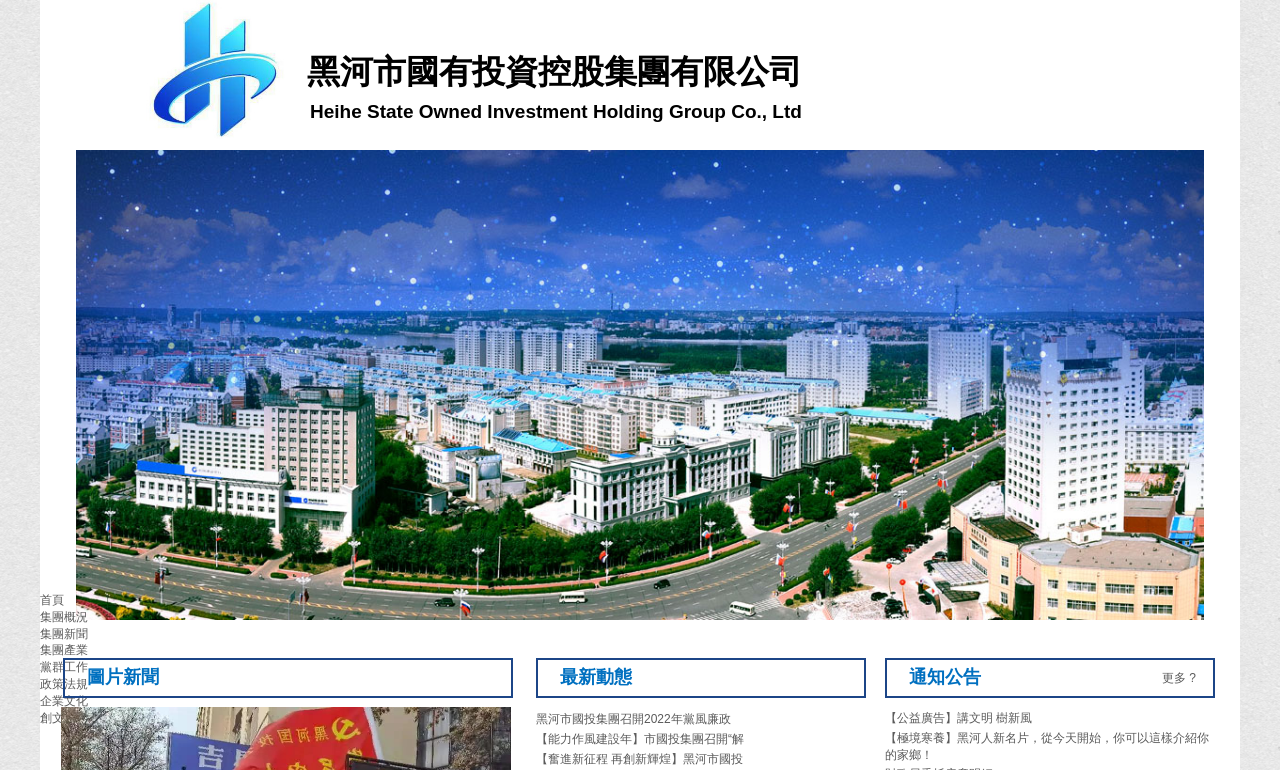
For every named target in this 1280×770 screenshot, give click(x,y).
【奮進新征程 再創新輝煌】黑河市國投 (639, 759)
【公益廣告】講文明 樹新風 (958, 718)
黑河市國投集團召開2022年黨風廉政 (633, 719)
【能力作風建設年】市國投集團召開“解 (640, 739)
